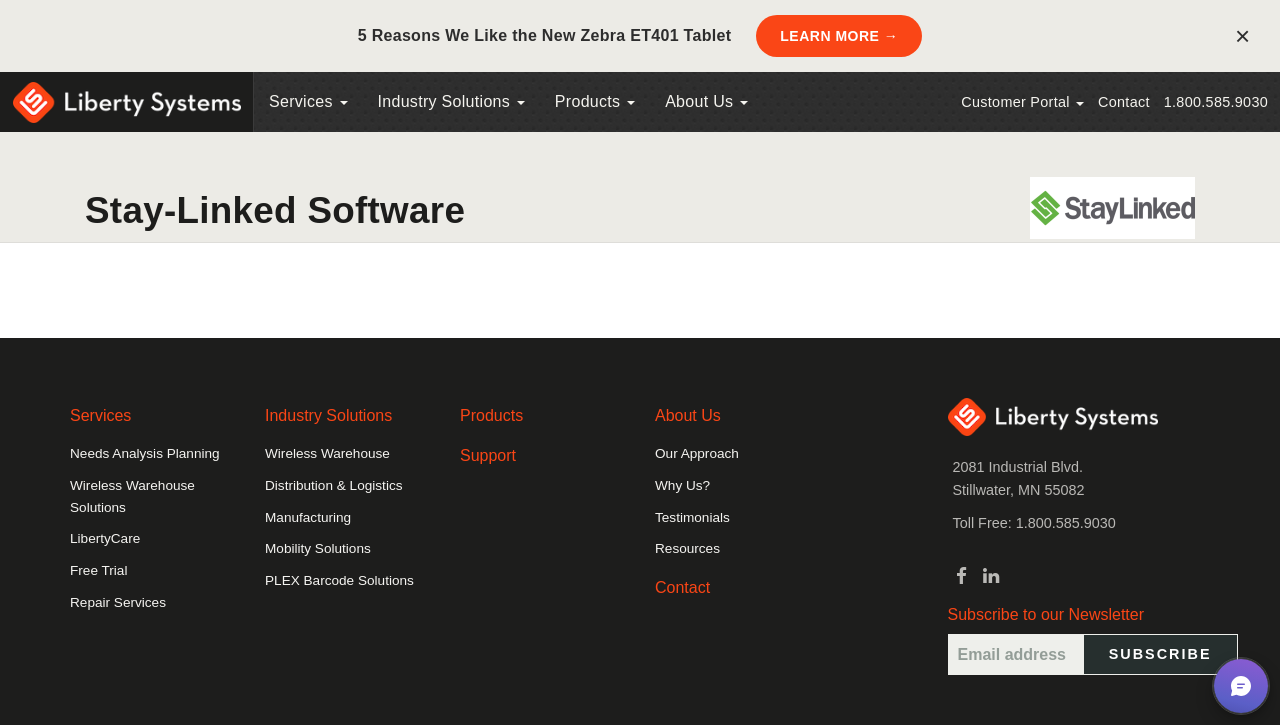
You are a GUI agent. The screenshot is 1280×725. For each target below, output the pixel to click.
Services (308, 101)
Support (488, 455)
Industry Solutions (451, 101)
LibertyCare (105, 538)
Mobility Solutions (318, 548)
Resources (687, 548)
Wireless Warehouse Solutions (132, 496)
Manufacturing (308, 517)
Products (491, 415)
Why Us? (682, 485)
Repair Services (118, 602)
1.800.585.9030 (1216, 102)
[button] (1241, 686)
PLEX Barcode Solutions (339, 580)
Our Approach (697, 453)
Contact (1124, 102)
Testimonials (692, 517)
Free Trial (98, 570)
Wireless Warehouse (327, 453)
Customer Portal (1022, 102)
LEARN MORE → (839, 36)
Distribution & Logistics (334, 485)
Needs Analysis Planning (145, 453)
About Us (706, 101)
